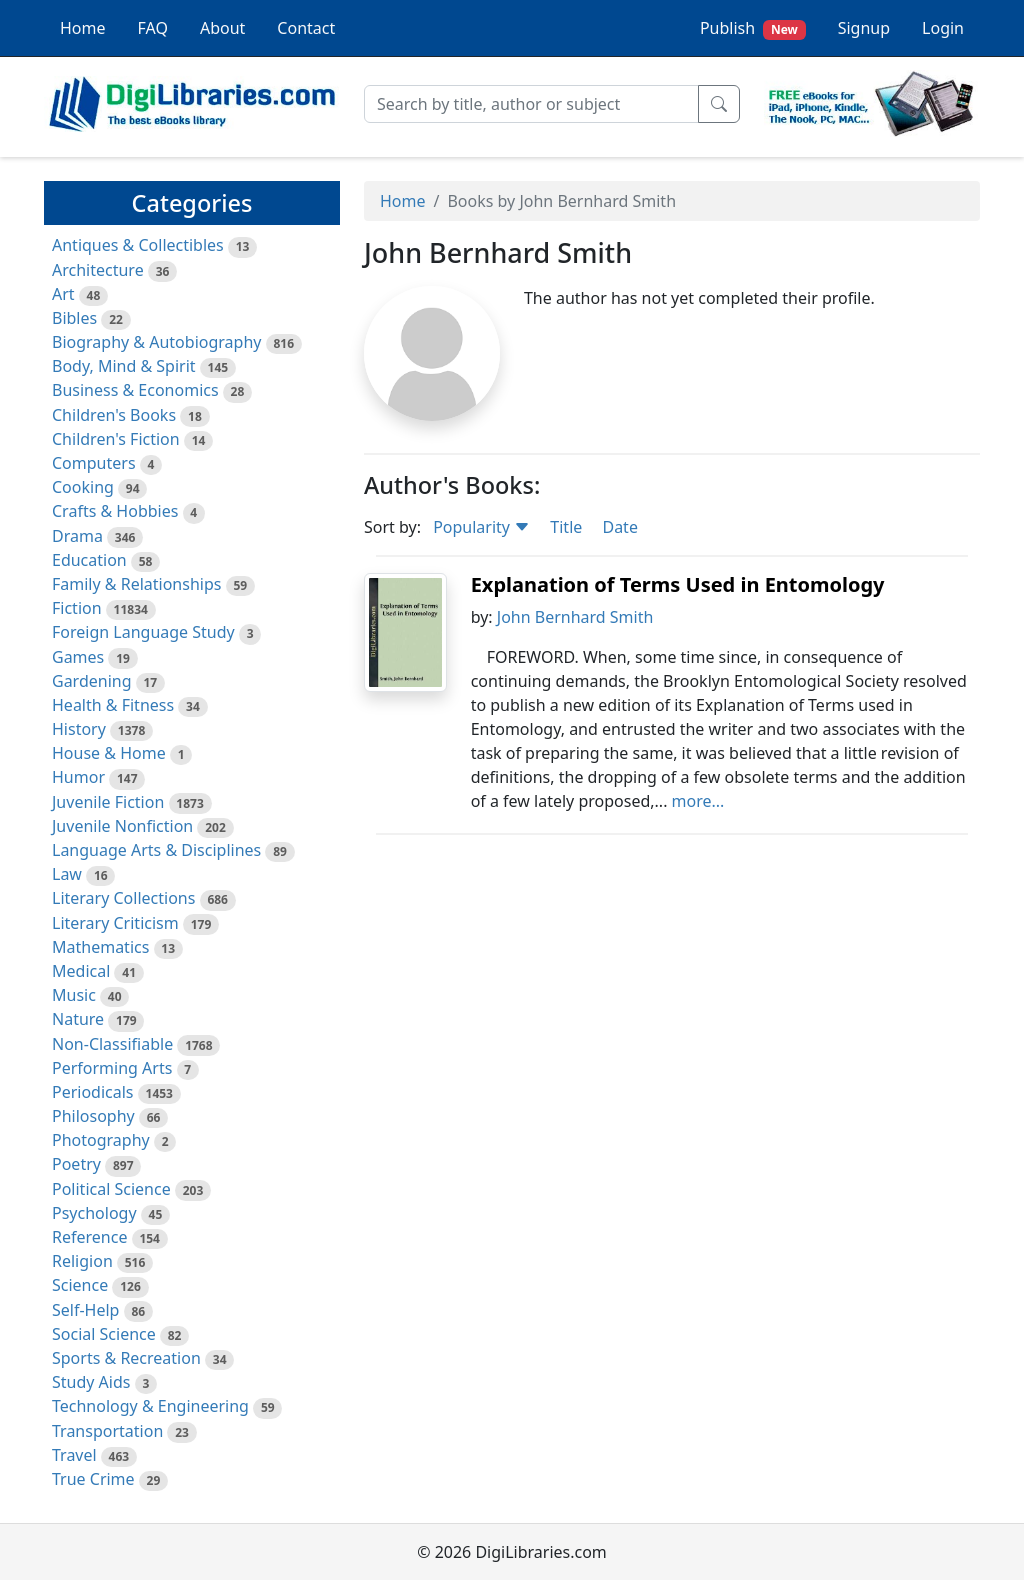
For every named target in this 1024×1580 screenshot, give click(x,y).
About (222, 28)
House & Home (109, 753)
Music (74, 995)
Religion (82, 1261)
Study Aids (91, 1382)
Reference (89, 1237)
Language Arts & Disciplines (156, 850)
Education (89, 560)
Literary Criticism (115, 923)
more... (698, 801)
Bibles (74, 318)
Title (566, 527)
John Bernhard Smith (575, 617)
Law (67, 874)
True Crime (93, 1479)
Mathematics (100, 947)
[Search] (531, 104)
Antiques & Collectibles (138, 245)
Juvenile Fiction (108, 802)
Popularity (481, 527)
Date (619, 527)
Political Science (111, 1189)
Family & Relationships (136, 584)
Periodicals (93, 1092)
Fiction (77, 608)
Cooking (83, 487)
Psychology (94, 1213)
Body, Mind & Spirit (124, 366)
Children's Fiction (116, 439)
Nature (78, 1019)
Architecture (98, 270)
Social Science (104, 1334)
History (79, 729)
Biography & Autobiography (156, 342)
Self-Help (85, 1310)
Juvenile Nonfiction (122, 826)
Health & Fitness (113, 705)
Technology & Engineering (150, 1406)
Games (78, 657)
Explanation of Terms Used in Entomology (678, 584)
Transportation (107, 1431)
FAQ (153, 28)
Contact (306, 28)
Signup (864, 28)
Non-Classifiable (112, 1044)
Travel (74, 1455)
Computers (94, 463)
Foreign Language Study (143, 632)
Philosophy (93, 1116)
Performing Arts (112, 1068)
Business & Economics (135, 390)
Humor (78, 777)
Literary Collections (123, 898)
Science (80, 1285)
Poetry (76, 1164)
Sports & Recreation (126, 1358)
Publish (753, 28)
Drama (77, 536)
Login (943, 28)
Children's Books (114, 415)
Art (63, 294)
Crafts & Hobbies (115, 511)
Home (83, 28)
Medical (81, 971)
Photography (101, 1140)
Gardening (92, 681)
